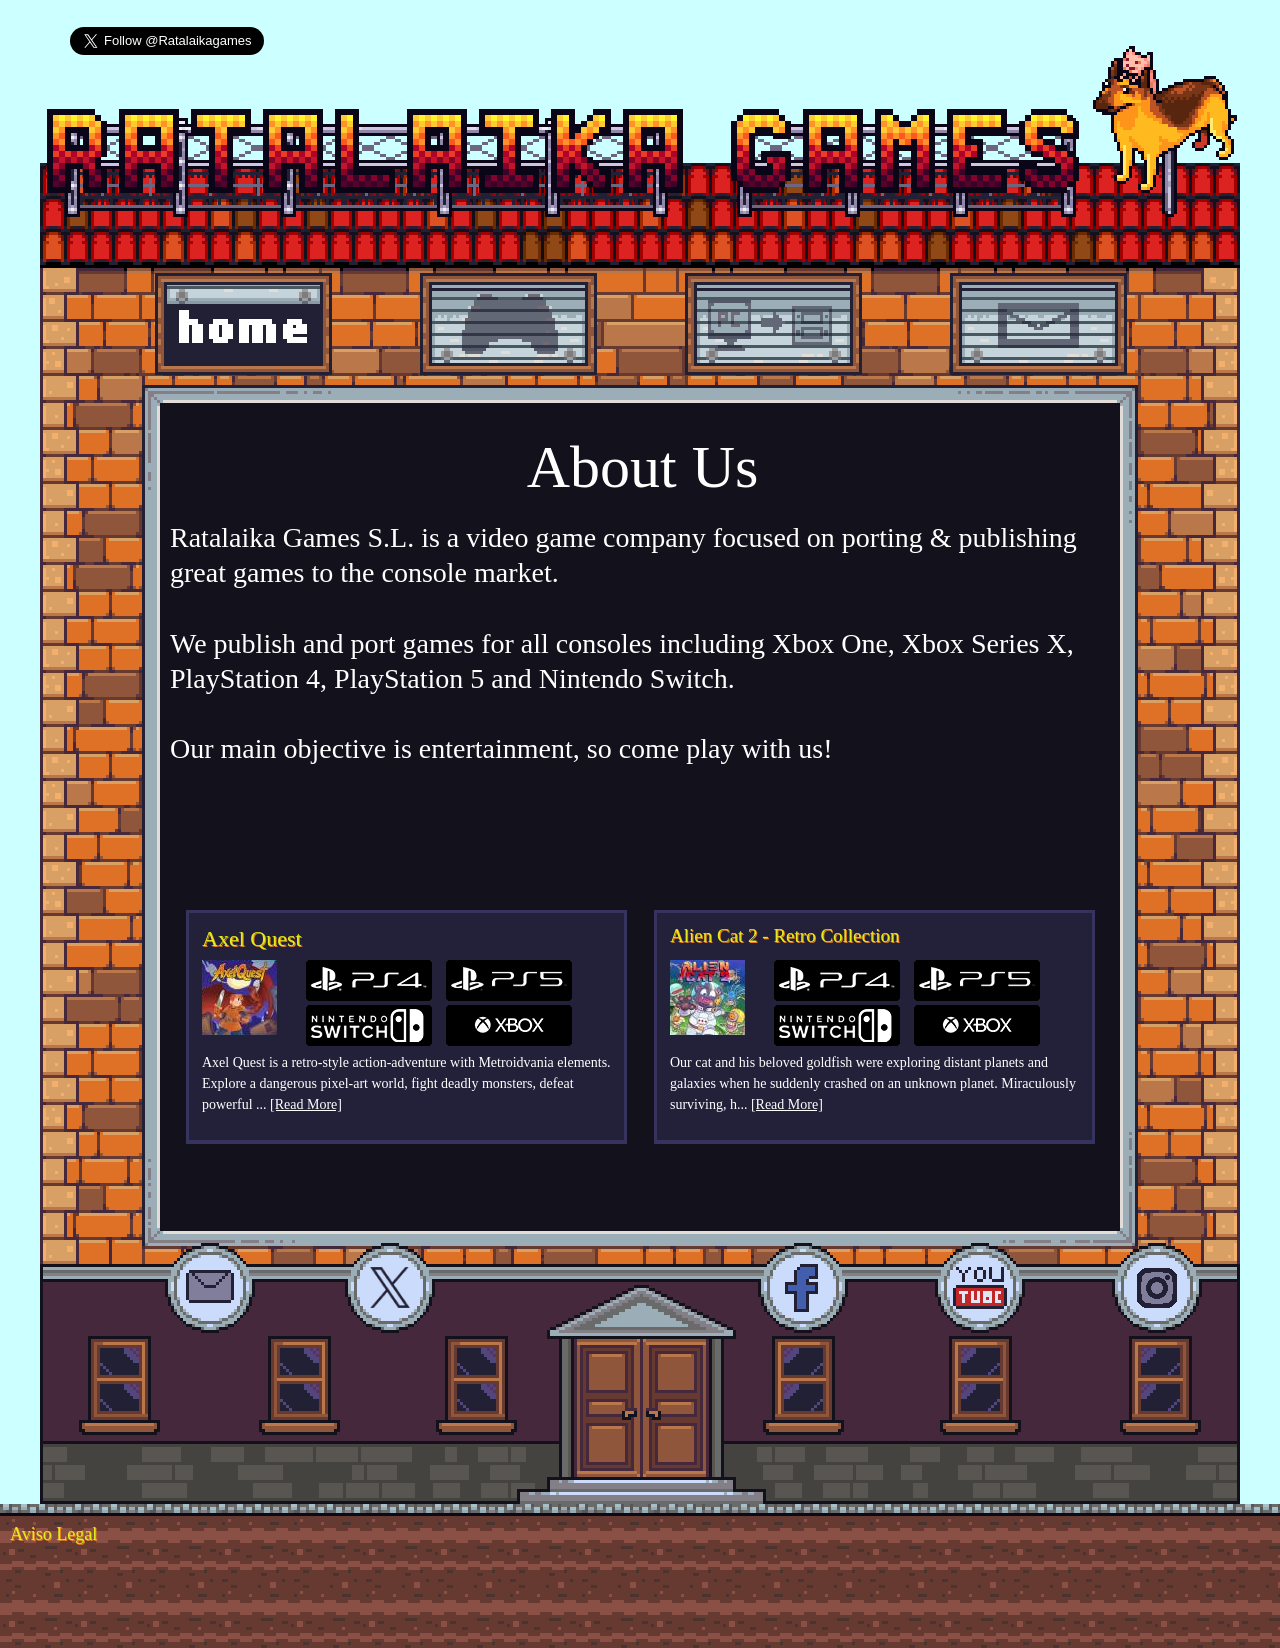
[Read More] (306, 1104)
